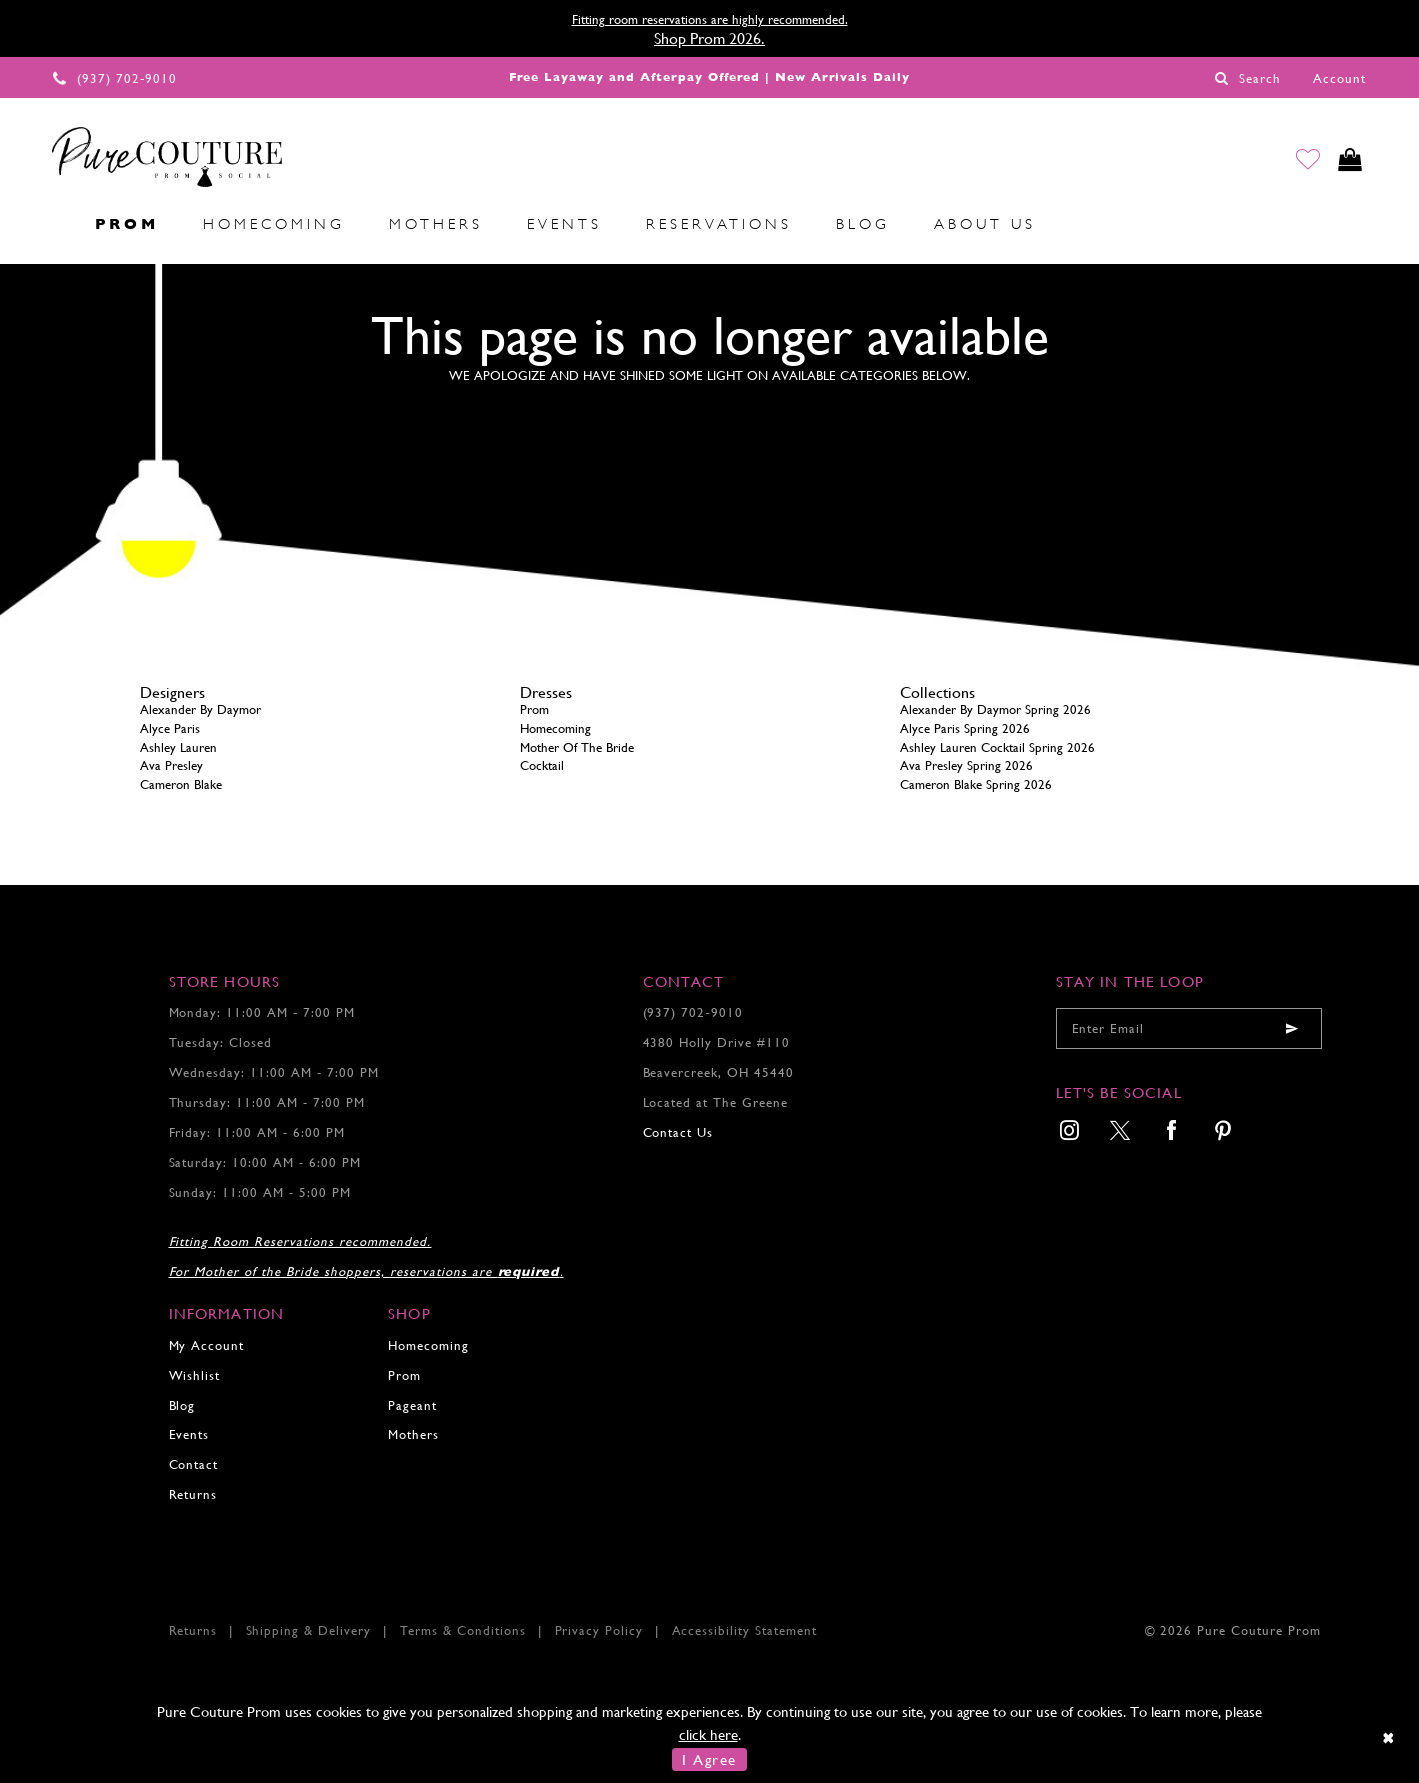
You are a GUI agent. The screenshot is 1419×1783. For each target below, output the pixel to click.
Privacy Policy (599, 1630)
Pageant (412, 1405)
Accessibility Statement (745, 1630)
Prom (534, 709)
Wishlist (195, 1375)
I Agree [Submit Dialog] (709, 1759)
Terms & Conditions (463, 1630)
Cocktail (542, 765)
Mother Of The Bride (577, 747)
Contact (194, 1464)
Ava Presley (171, 765)
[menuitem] (51, 225)
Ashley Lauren (178, 747)
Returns (193, 1494)
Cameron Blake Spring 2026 (976, 784)
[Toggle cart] (1347, 162)
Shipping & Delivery (309, 1630)
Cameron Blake (181, 784)
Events (189, 1434)
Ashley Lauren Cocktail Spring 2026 (997, 747)
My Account (207, 1345)
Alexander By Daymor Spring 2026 (995, 709)
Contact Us (678, 1132)
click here (708, 1734)
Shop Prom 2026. (709, 38)
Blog (182, 1405)
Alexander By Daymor (200, 709)
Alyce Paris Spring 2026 (965, 728)
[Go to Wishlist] (1300, 162)
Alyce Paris (170, 728)
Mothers (413, 1434)
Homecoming (555, 728)
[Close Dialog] (1389, 1736)
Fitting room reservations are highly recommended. (710, 19)
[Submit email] (1292, 1028)
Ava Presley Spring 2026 (966, 765)
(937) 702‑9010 (693, 1012)
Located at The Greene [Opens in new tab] (716, 1102)
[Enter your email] (1189, 1028)
